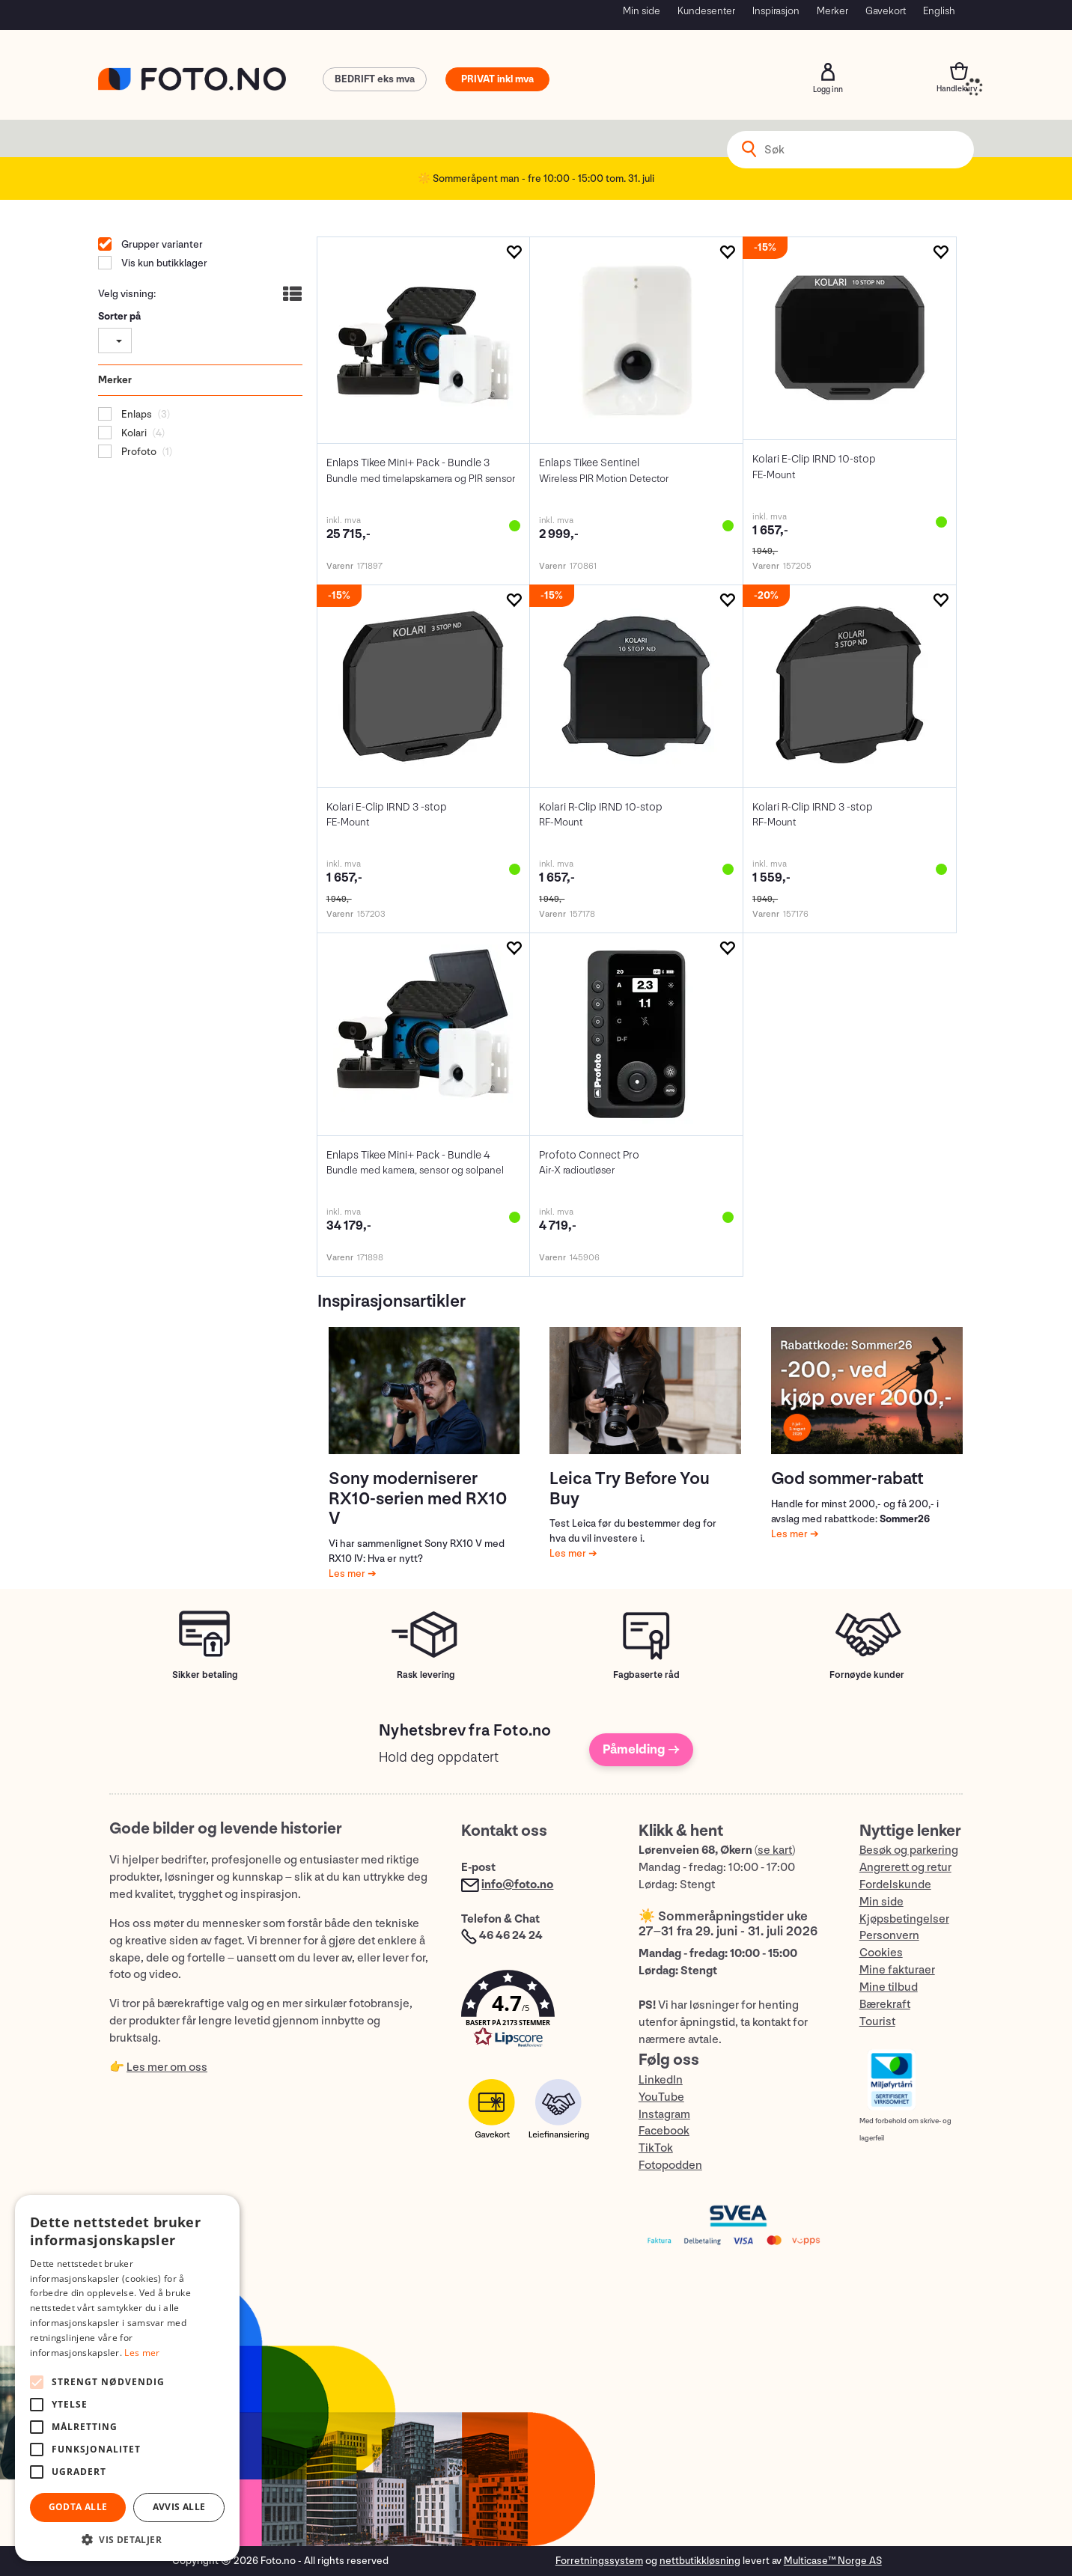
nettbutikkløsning (700, 2560)
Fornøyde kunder (866, 1675)
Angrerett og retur (905, 1868)
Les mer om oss (167, 2067)
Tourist (877, 2022)
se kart (775, 1850)
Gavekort (885, 10)
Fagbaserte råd (646, 1675)
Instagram (664, 2115)
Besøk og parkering (908, 1850)
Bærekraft (884, 2004)
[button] (534, 2012)
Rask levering (425, 1675)
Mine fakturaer (897, 1970)
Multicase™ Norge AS (833, 2560)
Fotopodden (670, 2165)
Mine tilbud (888, 1987)
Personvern (889, 1936)
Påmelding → (641, 1749)
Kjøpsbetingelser (904, 1919)
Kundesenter (706, 10)
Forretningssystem (599, 2560)
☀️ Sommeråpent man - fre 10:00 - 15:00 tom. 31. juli (536, 178)
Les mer (348, 1573)
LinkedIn (661, 2080)
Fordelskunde (895, 1885)
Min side (641, 10)
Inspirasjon (776, 10)
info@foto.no (517, 1885)
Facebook (664, 2131)
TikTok (656, 2148)
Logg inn (828, 72)
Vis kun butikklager (163, 263)
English (939, 10)
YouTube (661, 2097)
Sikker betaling (204, 1675)
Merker (832, 10)
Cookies (881, 1953)
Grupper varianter (161, 244)
